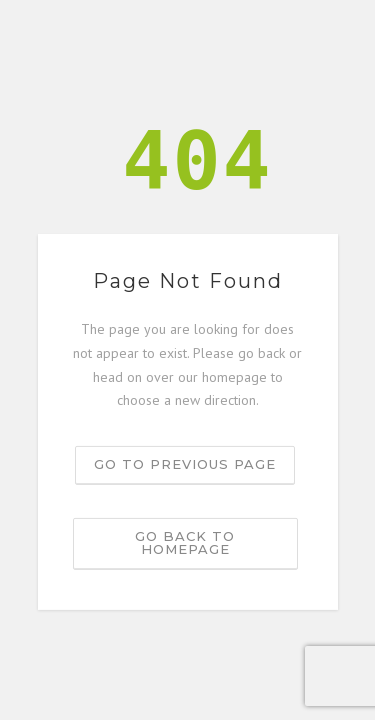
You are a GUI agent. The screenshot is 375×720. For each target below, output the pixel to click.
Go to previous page (185, 464)
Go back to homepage (185, 542)
